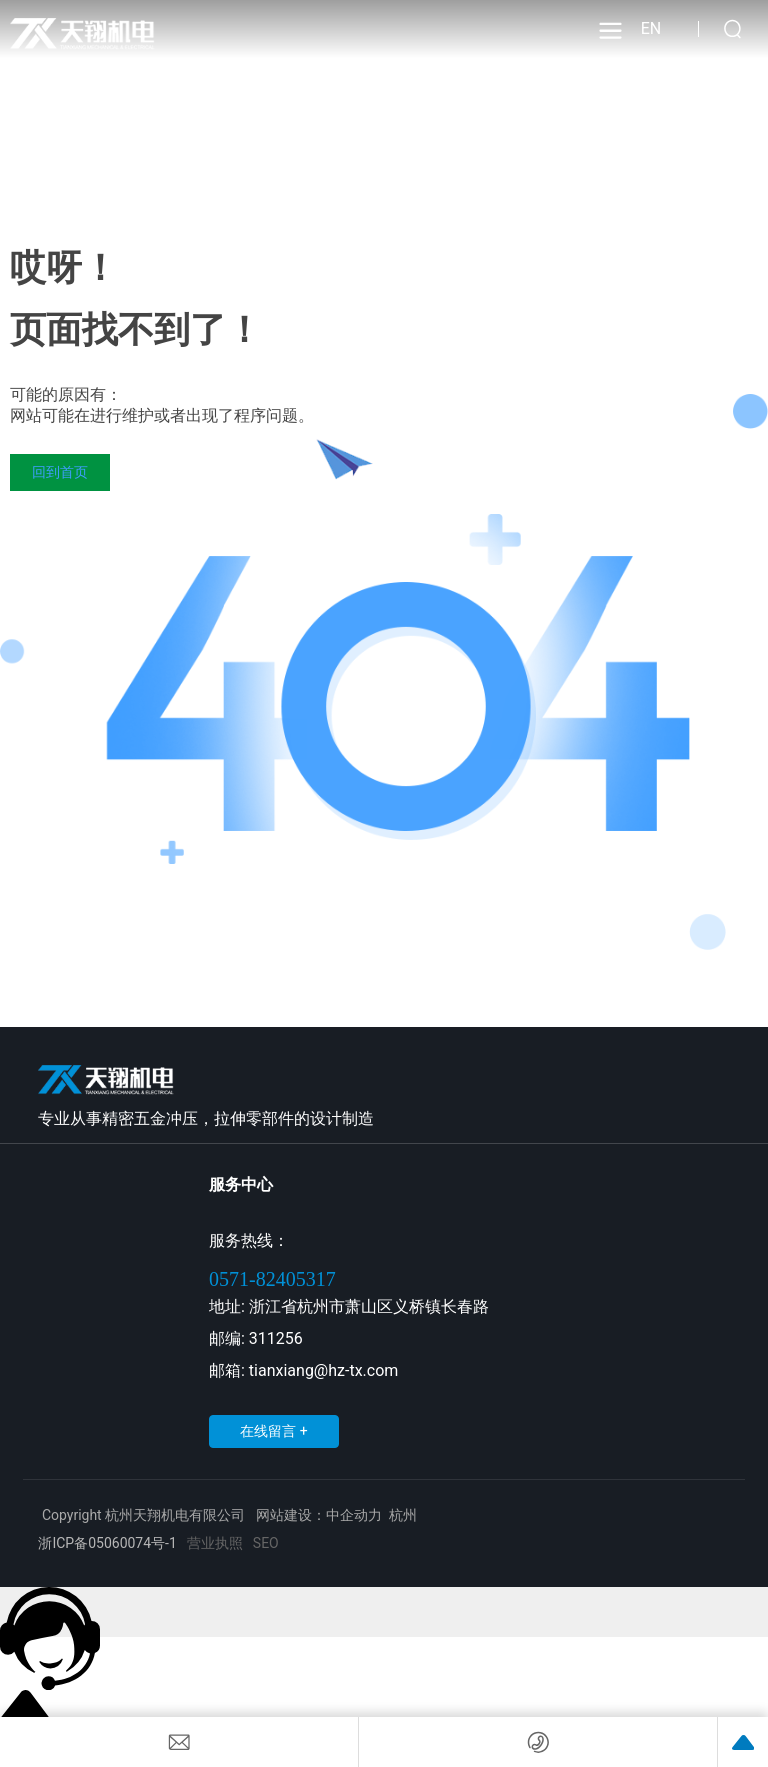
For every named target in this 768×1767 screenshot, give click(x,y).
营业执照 (215, 1543)
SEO (266, 1543)
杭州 (403, 1515)
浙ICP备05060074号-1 (107, 1543)
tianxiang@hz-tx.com (323, 1370)
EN (651, 28)
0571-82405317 (272, 1279)
